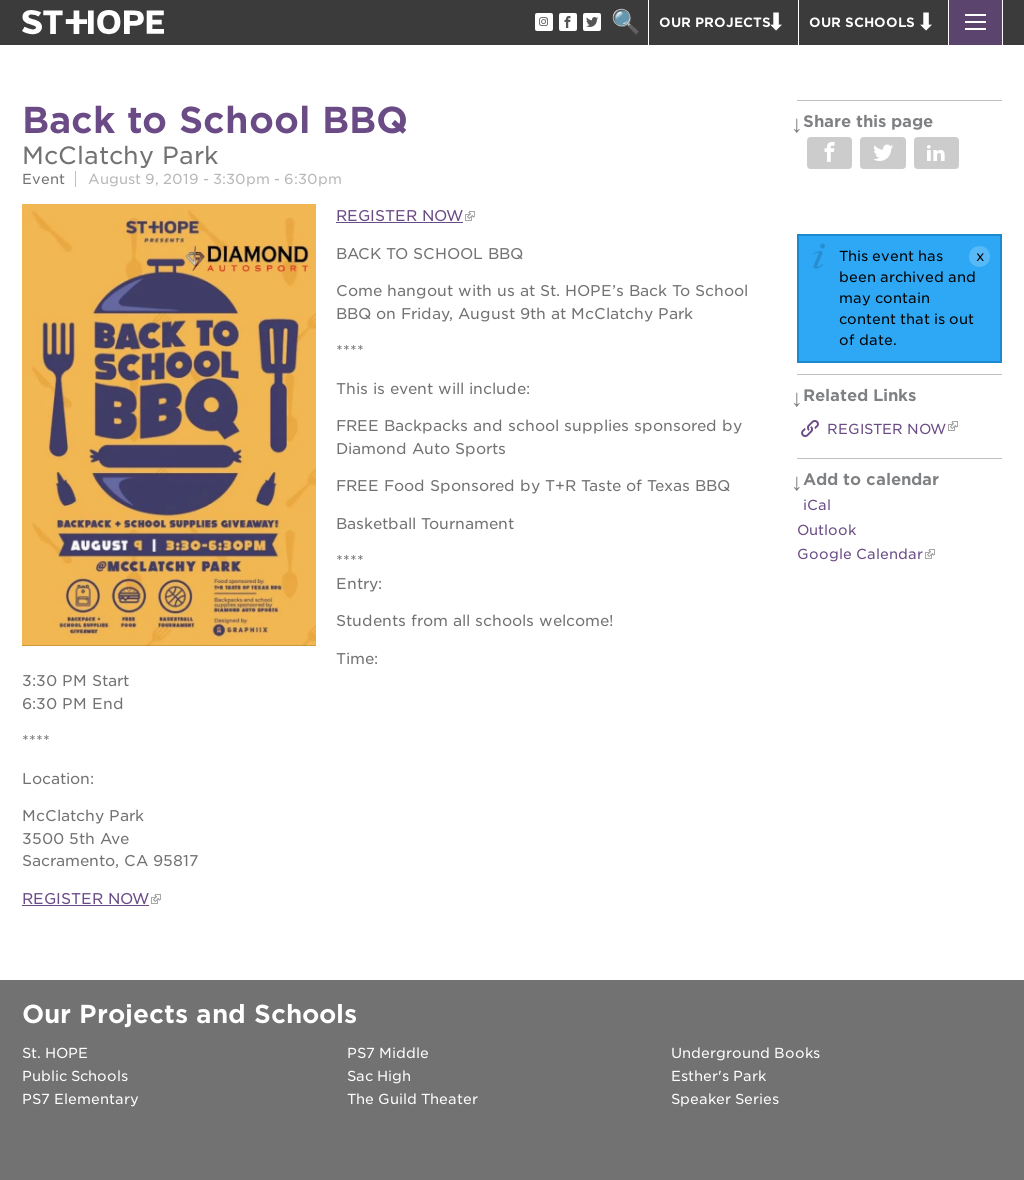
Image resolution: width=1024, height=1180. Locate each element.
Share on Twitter (882, 153)
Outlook (826, 530)
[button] (975, 22)
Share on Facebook (829, 153)
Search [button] (625, 22)
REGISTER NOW (399, 216)
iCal (817, 505)
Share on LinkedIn (936, 153)
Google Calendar (860, 554)
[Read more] (169, 427)
